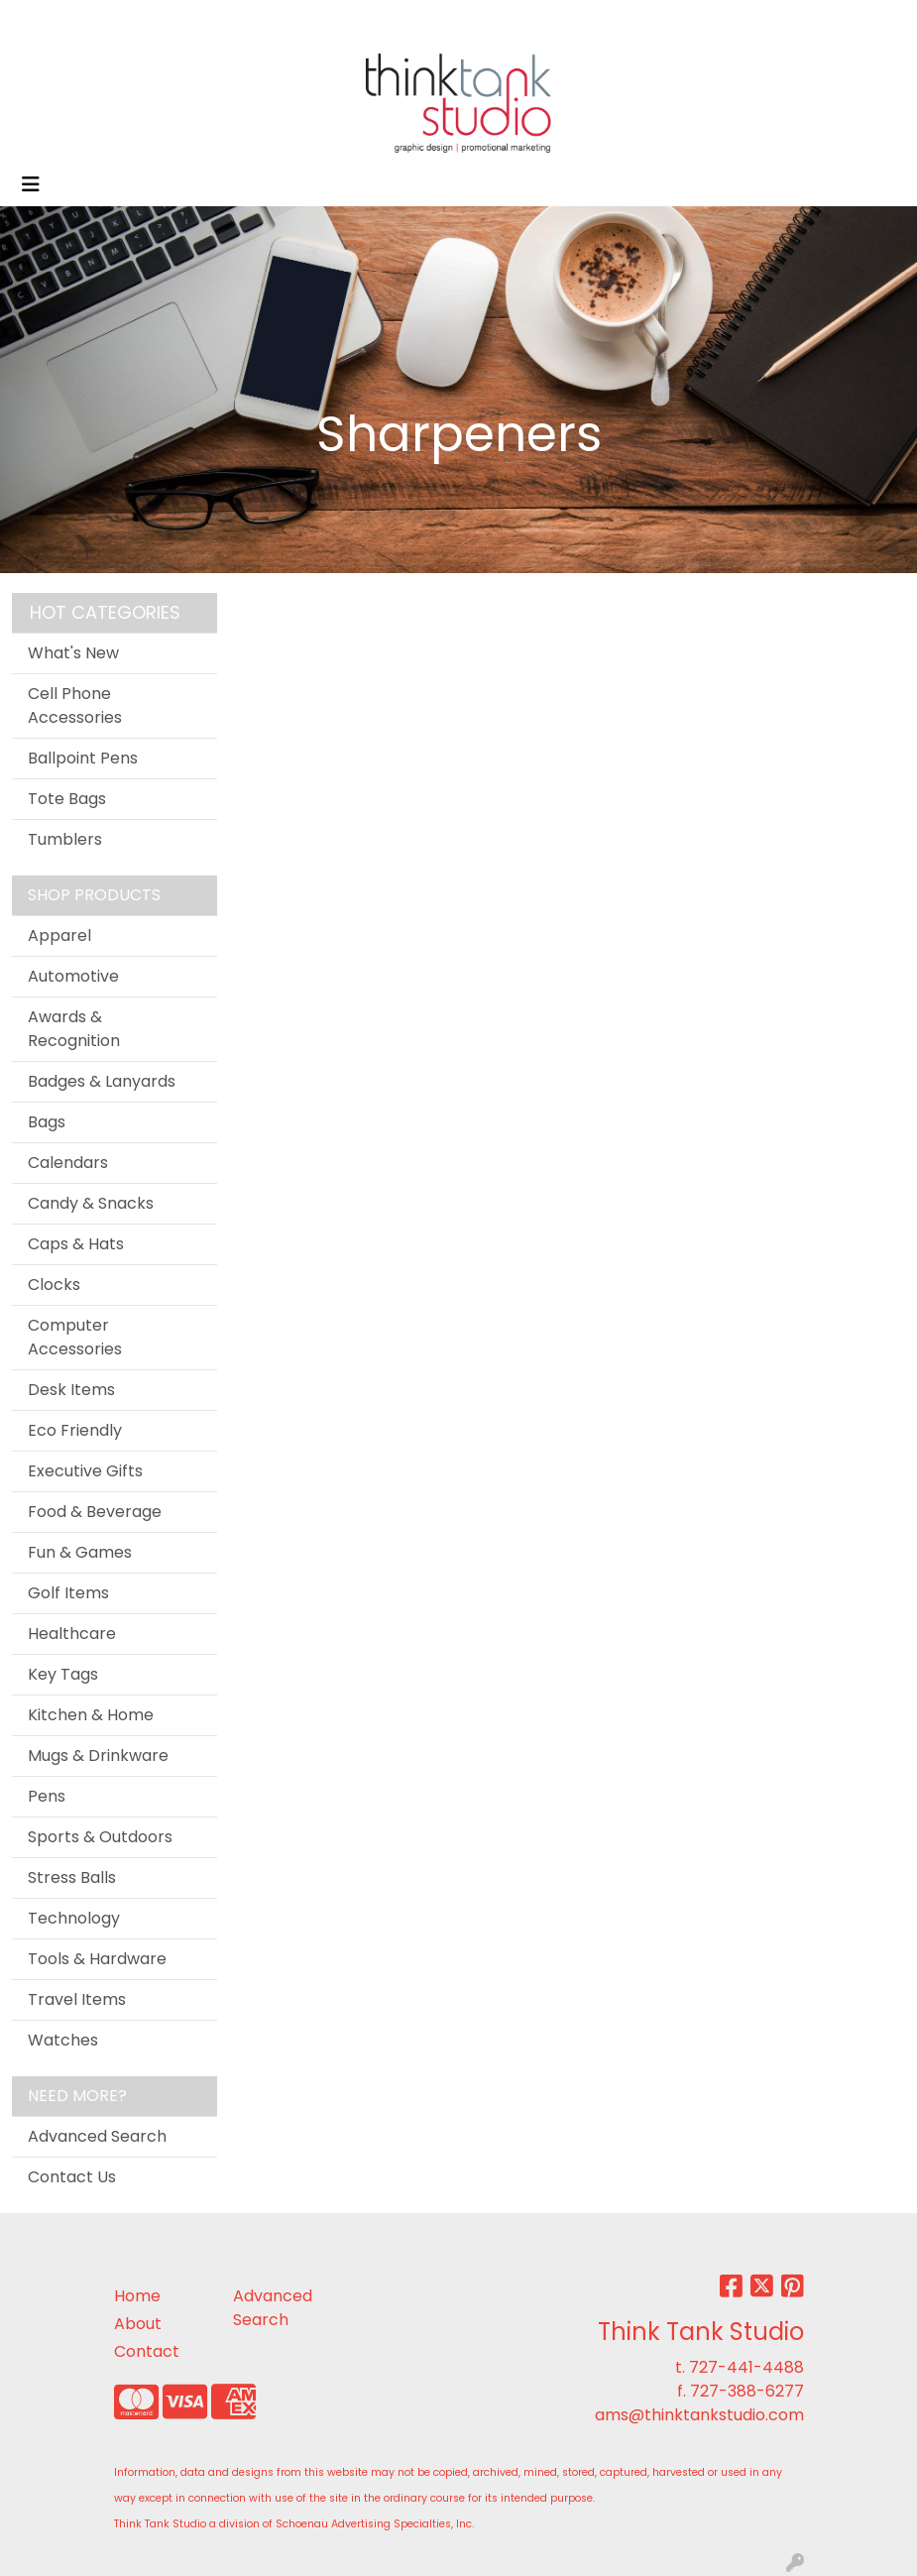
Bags (46, 1122)
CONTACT (396, 21)
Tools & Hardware (97, 1958)
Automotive (73, 976)
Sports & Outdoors (100, 1836)
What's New (73, 653)
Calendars (68, 1162)
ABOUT (164, 21)
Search (698, 21)
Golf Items (68, 1592)
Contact (146, 2351)
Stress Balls (72, 1877)
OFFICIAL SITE (71, 21)
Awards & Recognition (74, 1028)
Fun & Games (80, 1552)
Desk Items (71, 1389)
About (138, 2323)
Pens (46, 1796)
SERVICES (274, 21)
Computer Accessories (75, 1337)
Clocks (54, 1284)
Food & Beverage (95, 1511)
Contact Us (72, 2177)
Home (137, 2295)
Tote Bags (67, 798)
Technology (74, 1918)
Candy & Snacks (91, 1203)
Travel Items (77, 1999)
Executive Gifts (85, 1471)
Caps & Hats (76, 1243)
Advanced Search (97, 2136)
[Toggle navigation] (31, 184)
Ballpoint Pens (83, 758)
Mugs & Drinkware (98, 1755)
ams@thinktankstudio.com (699, 2414)
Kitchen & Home (91, 1714)
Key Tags (63, 1674)
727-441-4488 (746, 2367)
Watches (63, 2040)
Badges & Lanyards (101, 1081)
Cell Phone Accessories (75, 705)
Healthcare (72, 1633)
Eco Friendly (75, 1430)
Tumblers (65, 839)
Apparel (59, 935)
